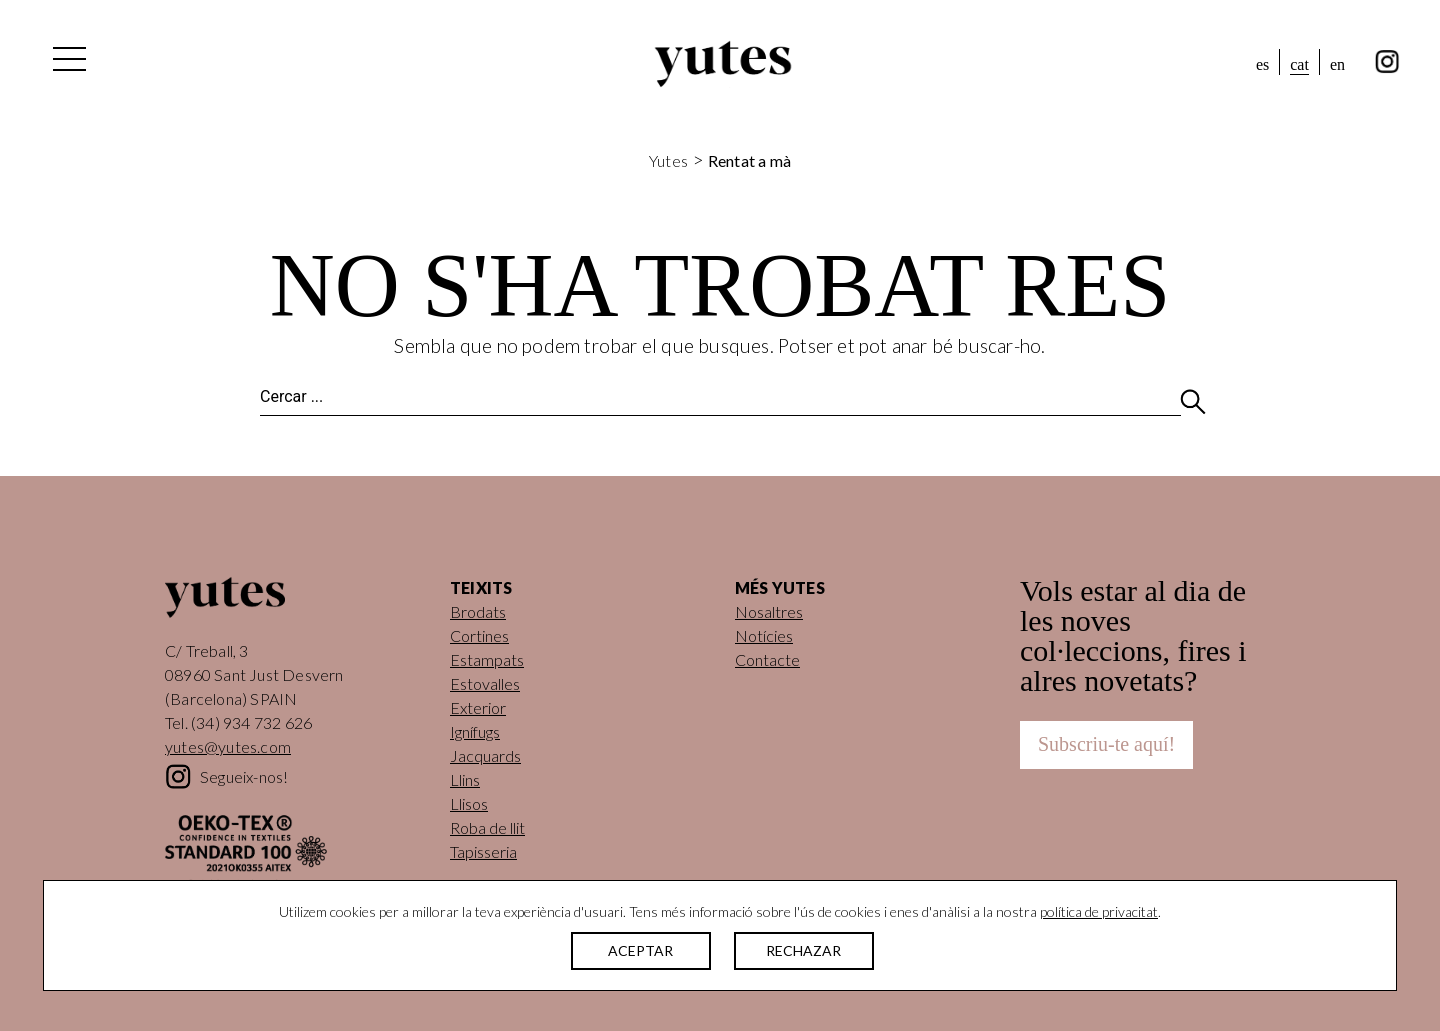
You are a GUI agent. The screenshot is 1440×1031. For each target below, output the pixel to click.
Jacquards (485, 755)
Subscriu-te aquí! (1106, 744)
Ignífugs (475, 731)
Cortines (479, 635)
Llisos (469, 803)
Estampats (487, 659)
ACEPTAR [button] (640, 950)
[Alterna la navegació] (68, 64)
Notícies (764, 635)
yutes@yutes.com (228, 746)
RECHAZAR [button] (803, 950)
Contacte (767, 659)
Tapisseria (483, 851)
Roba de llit (487, 827)
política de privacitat (1099, 911)
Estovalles (485, 683)
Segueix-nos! (244, 776)
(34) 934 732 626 (251, 722)
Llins (465, 779)
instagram (1387, 62)
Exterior (478, 707)
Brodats (478, 611)
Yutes (723, 64)
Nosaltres (769, 611)
